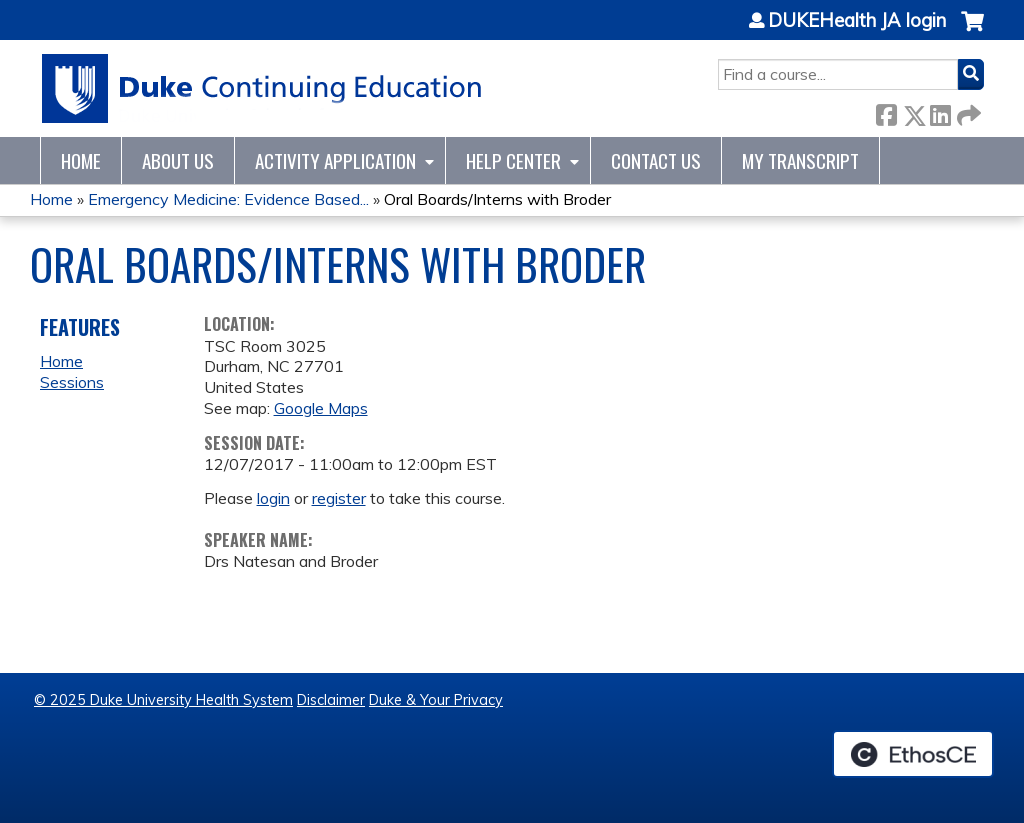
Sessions (72, 382)
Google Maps (321, 408)
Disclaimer (331, 700)
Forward (967, 111)
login (273, 498)
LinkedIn (940, 111)
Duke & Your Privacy (436, 700)
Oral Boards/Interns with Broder (497, 199)
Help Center (513, 160)
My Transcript (800, 160)
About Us (178, 160)
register (339, 498)
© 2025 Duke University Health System (163, 700)
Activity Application (335, 160)
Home (81, 160)
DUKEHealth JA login (857, 21)
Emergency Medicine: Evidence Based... (228, 199)
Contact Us (656, 160)
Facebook (886, 111)
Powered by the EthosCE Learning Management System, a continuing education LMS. (913, 754)
